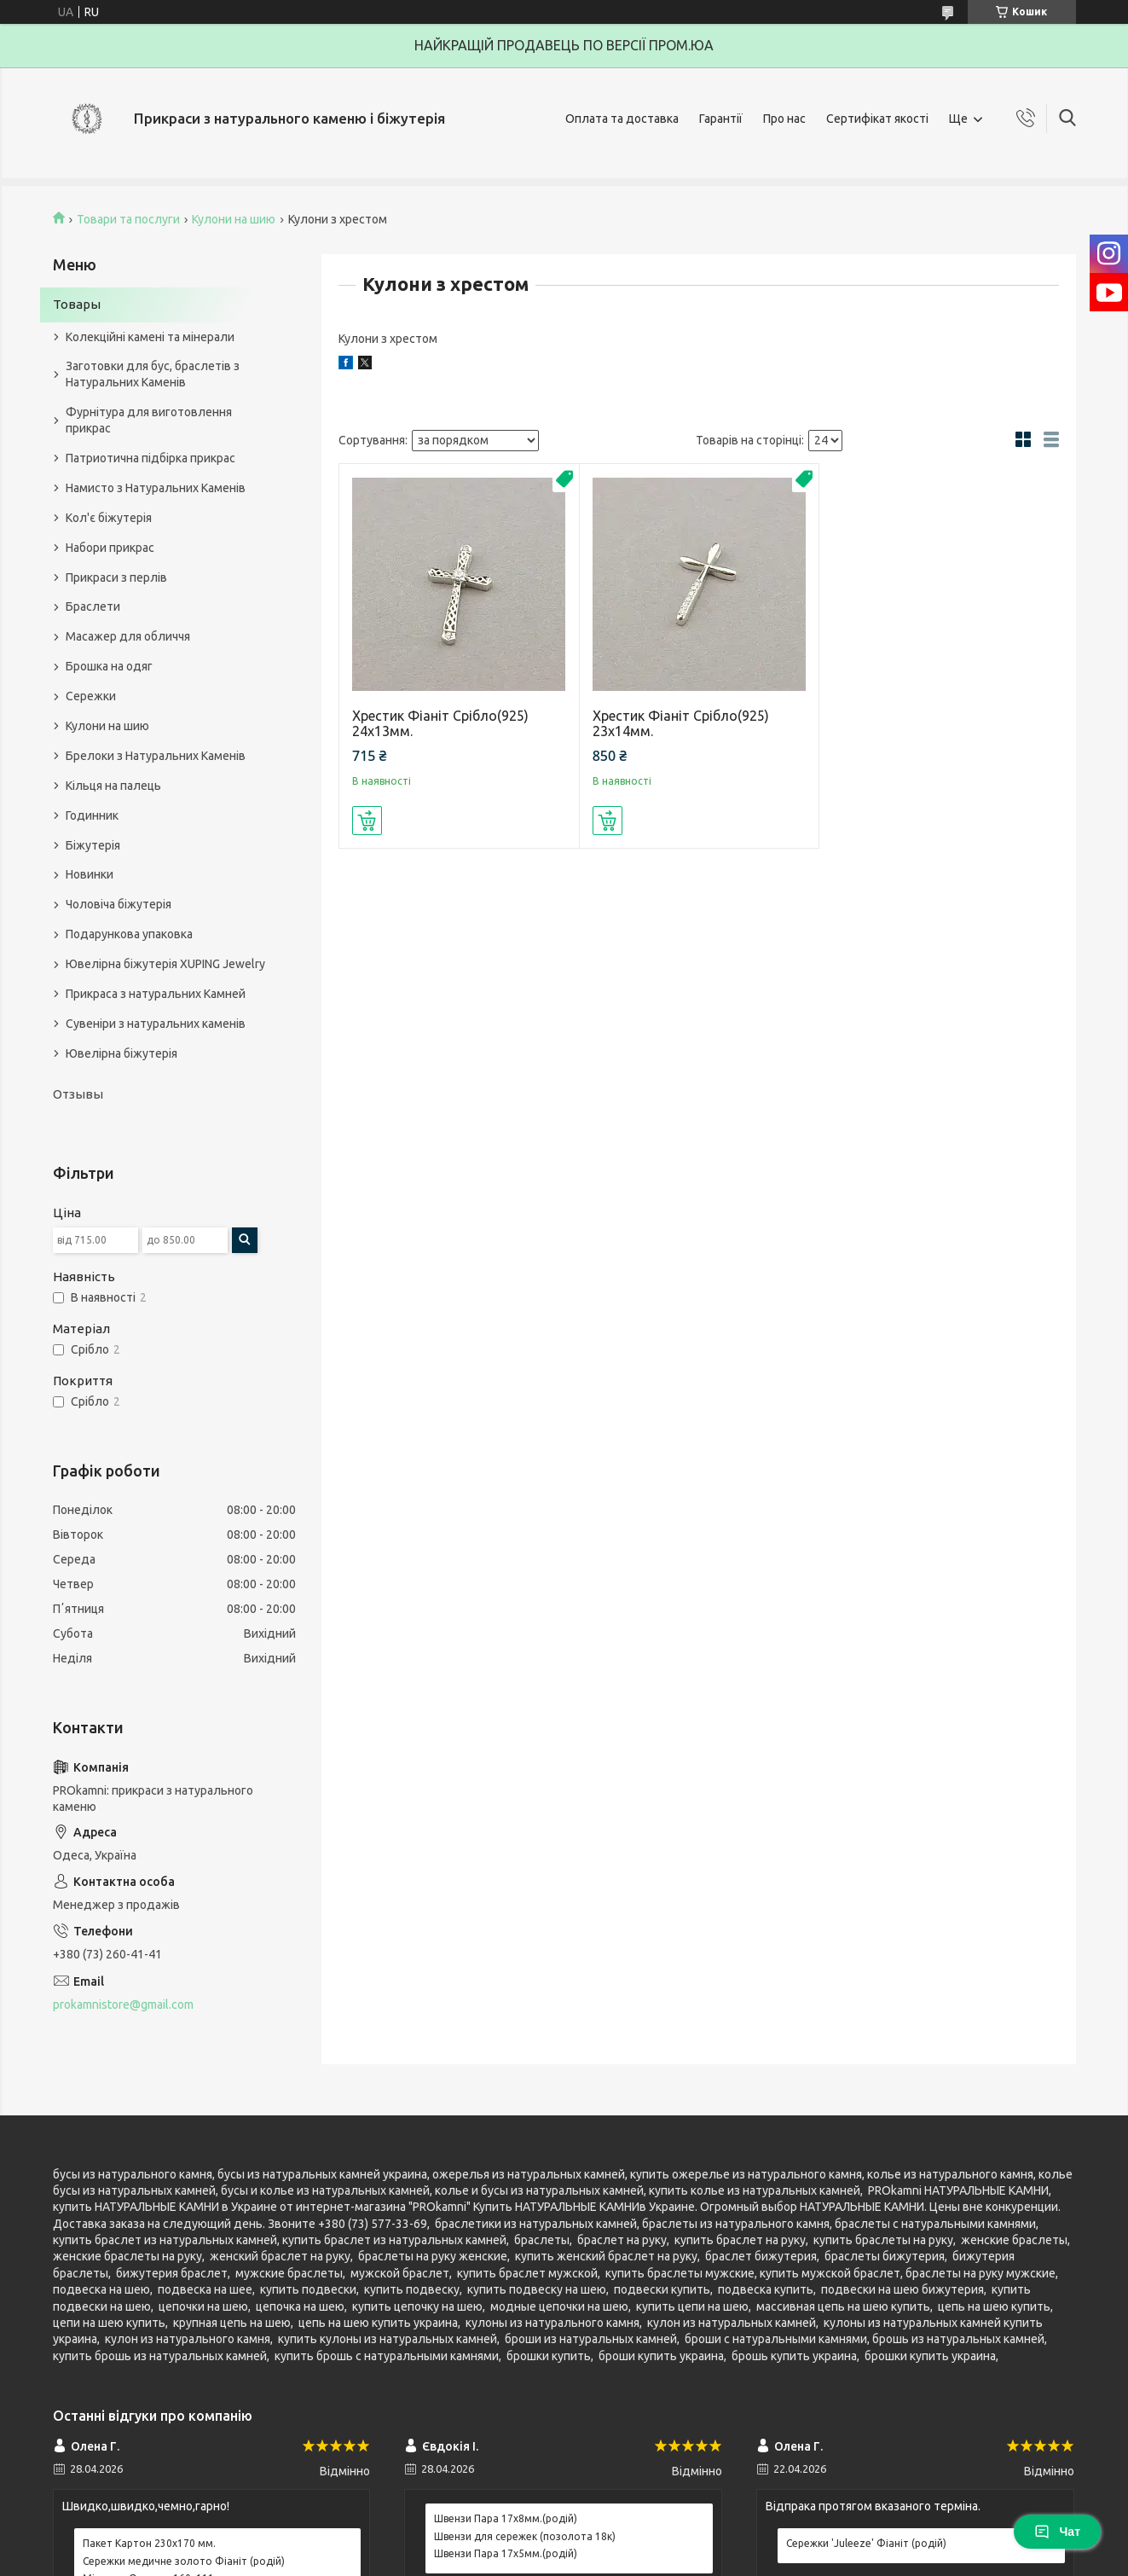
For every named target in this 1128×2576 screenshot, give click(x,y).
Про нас (784, 118)
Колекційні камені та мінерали (150, 337)
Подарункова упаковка (129, 934)
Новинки (89, 874)
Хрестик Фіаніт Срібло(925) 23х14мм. (681, 723)
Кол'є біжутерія (109, 518)
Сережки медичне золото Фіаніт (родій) (184, 2561)
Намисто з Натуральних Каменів (156, 488)
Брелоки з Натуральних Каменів (156, 756)
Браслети (93, 606)
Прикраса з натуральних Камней (156, 994)
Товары (77, 304)
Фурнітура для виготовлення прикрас (149, 420)
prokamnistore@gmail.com (123, 2004)
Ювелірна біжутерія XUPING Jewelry (165, 964)
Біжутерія (93, 845)
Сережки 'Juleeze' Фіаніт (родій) (866, 2543)
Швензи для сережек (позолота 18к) (525, 2536)
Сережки (91, 696)
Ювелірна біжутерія (121, 1053)
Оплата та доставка (622, 118)
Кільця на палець (113, 785)
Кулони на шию (233, 219)
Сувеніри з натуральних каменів (156, 1023)
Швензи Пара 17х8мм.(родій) (505, 2518)
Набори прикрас (110, 547)
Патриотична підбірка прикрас (150, 458)
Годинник (92, 815)
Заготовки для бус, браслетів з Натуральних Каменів (153, 374)
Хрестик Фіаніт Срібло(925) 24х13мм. (440, 723)
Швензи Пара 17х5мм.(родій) (505, 2553)
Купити (367, 820)
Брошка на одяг (109, 666)
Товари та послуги (128, 219)
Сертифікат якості (877, 118)
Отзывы (78, 1094)
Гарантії (721, 118)
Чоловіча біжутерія (118, 904)
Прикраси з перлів (116, 577)
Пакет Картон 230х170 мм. (149, 2543)
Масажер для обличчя (128, 636)
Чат (1057, 2531)
